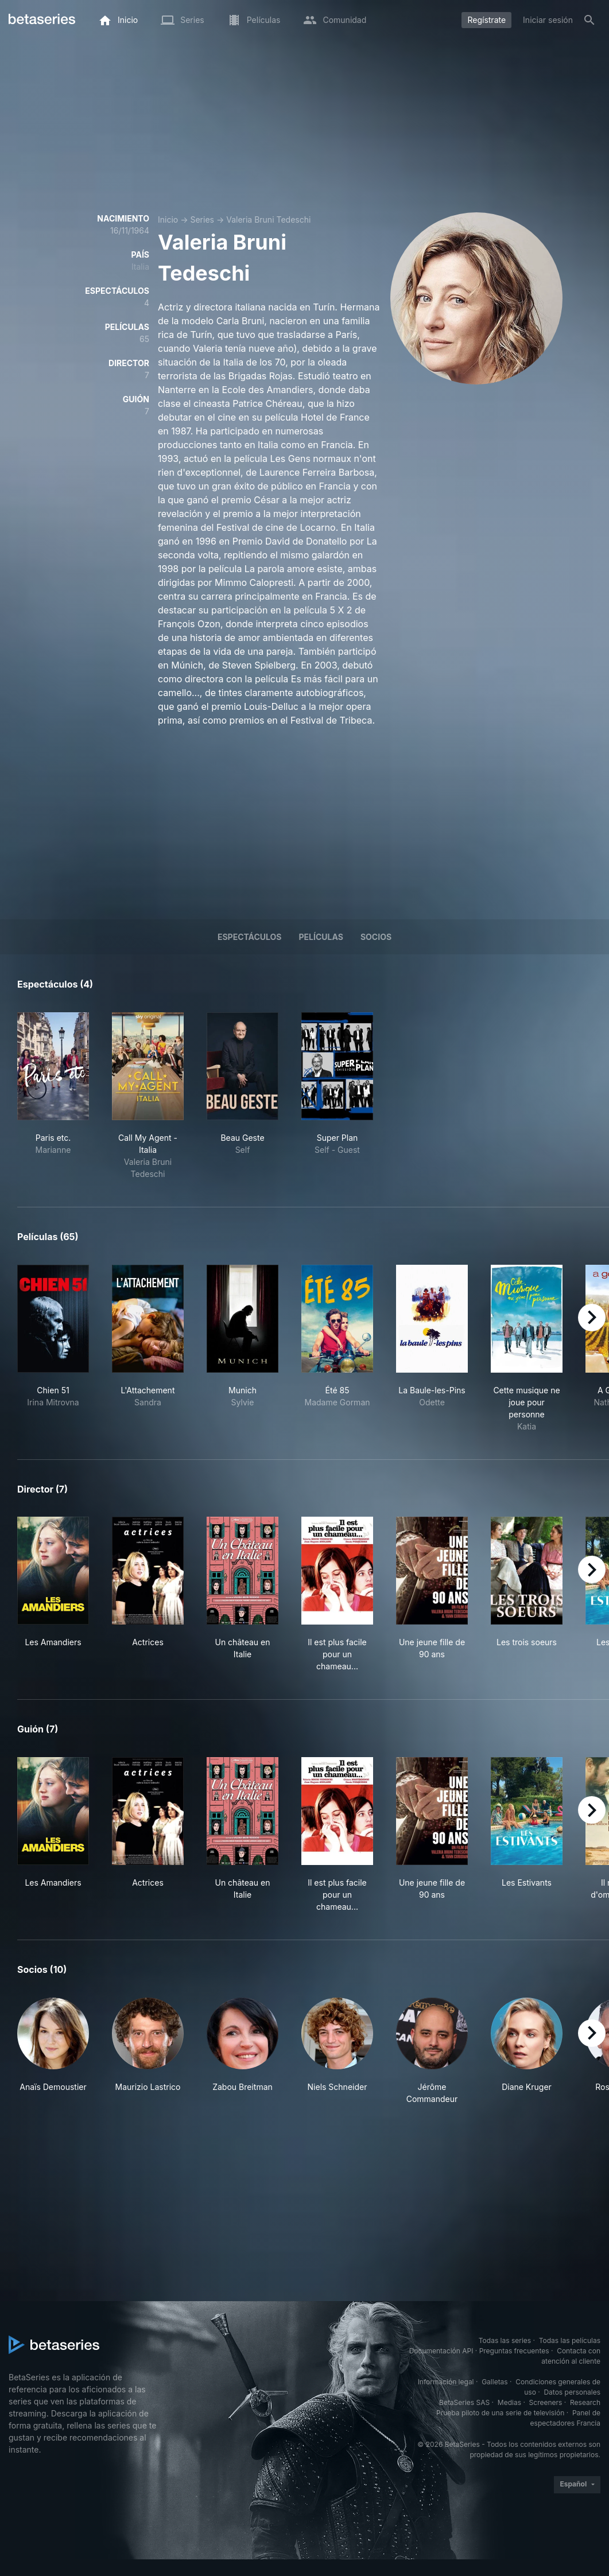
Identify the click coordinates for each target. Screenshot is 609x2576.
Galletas (495, 2381)
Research (585, 2402)
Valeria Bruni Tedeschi (268, 219)
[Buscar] (589, 20)
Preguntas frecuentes (514, 2350)
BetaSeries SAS (464, 2402)
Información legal (446, 2381)
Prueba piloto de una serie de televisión (500, 2412)
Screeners (546, 2402)
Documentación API (441, 2350)
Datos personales (572, 2392)
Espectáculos (250, 937)
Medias (509, 2402)
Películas (321, 937)
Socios (375, 937)
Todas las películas (569, 2340)
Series (202, 219)
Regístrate (486, 20)
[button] (53, 2051)
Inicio (168, 219)
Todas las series (505, 2340)
